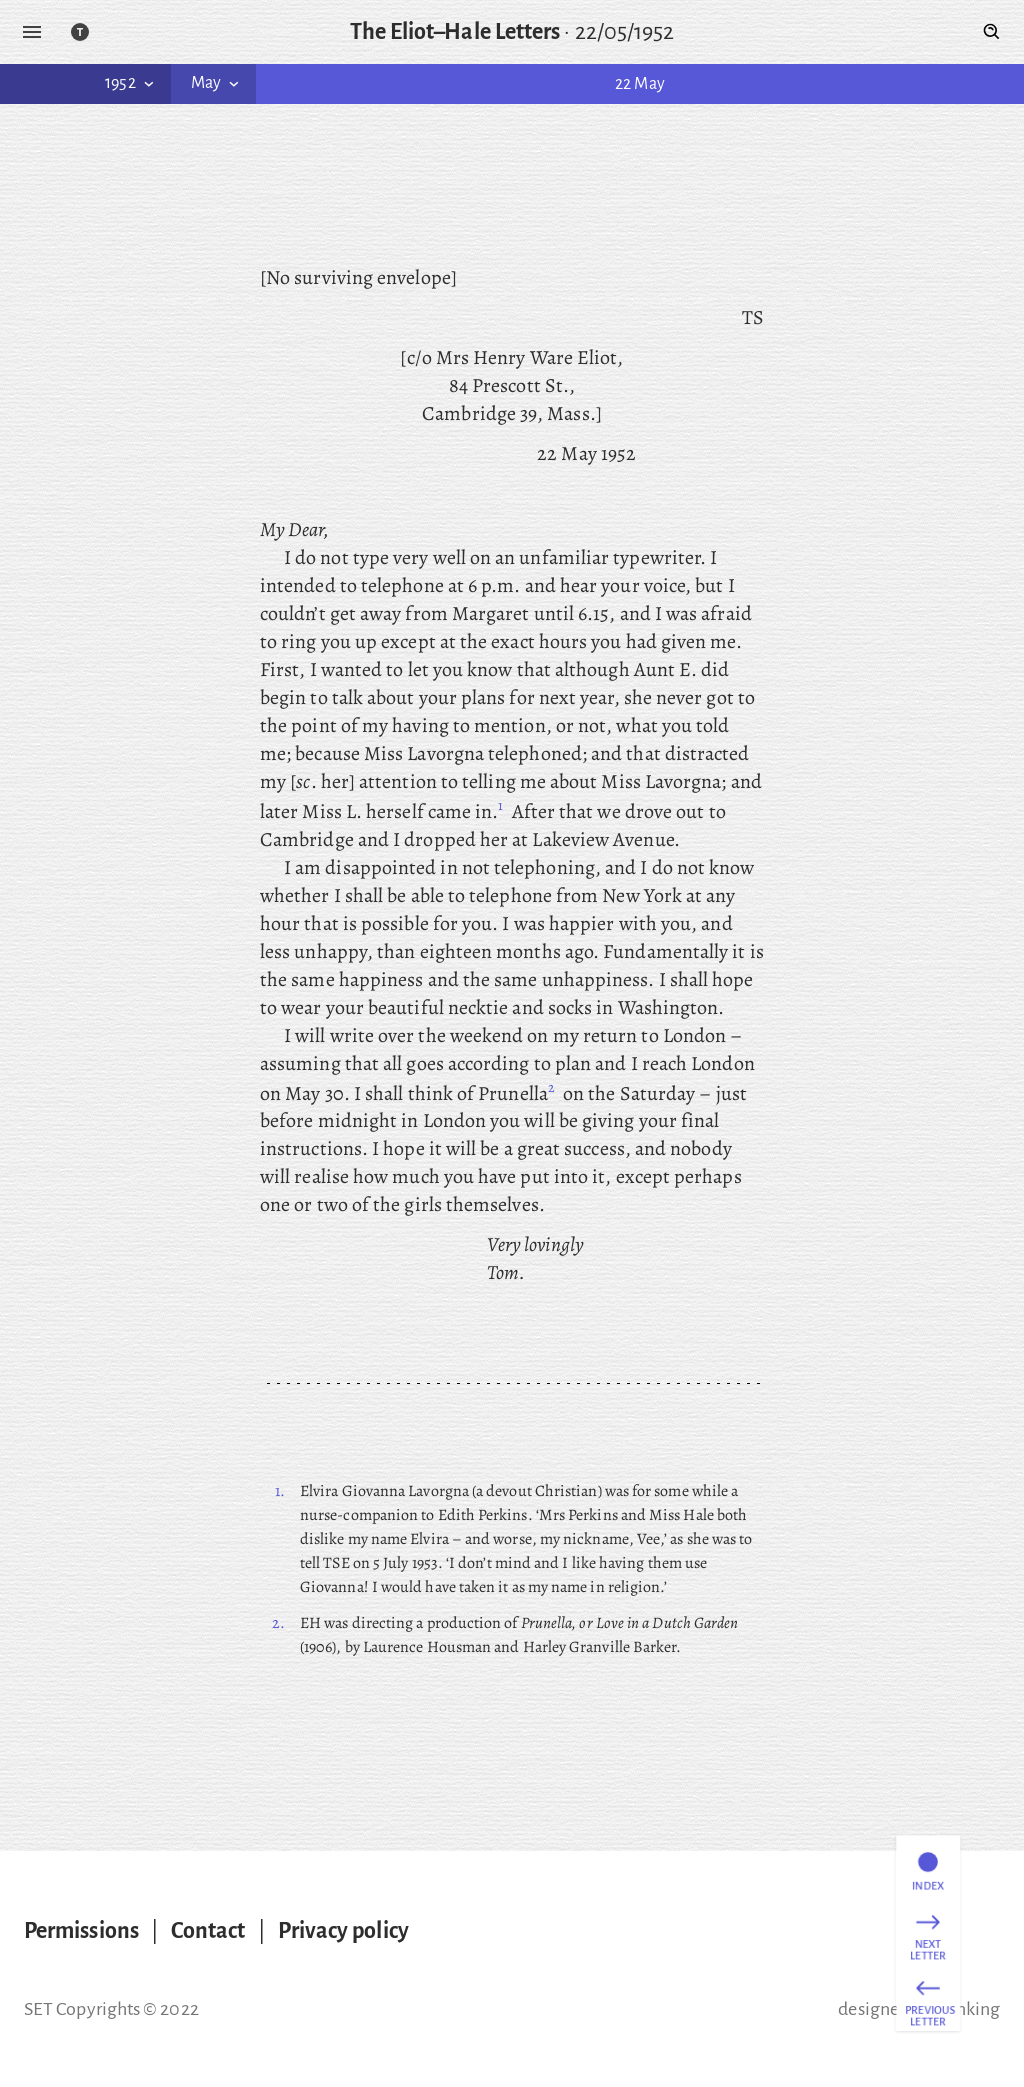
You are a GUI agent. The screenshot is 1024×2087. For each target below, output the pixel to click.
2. (278, 1623)
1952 (131, 83)
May (217, 83)
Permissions (81, 1931)
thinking (967, 2009)
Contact (208, 1931)
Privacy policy (343, 1931)
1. (280, 1491)
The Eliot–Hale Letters (455, 32)
